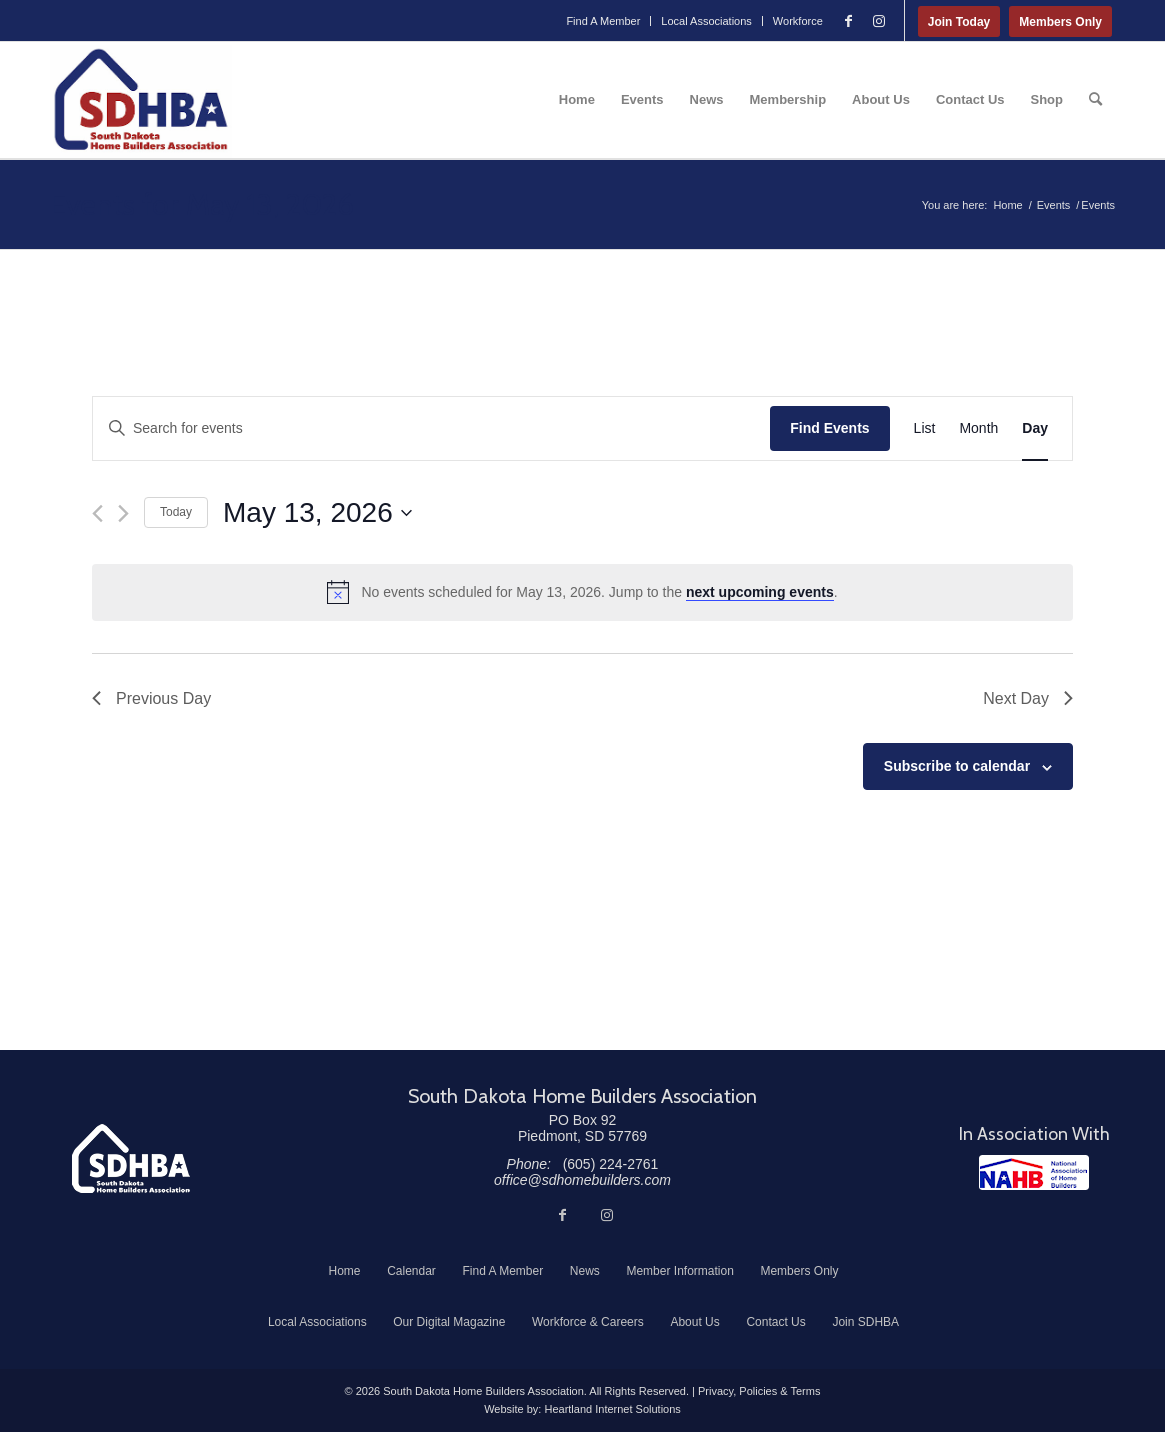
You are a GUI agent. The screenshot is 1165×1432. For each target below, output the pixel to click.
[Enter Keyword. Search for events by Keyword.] (431, 428)
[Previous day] (97, 513)
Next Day (1028, 698)
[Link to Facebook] (849, 21)
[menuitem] (603, 21)
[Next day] (123, 513)
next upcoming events (760, 592)
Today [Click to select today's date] (176, 512)
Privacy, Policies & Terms (759, 1391)
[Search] (1095, 100)
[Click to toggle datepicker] (317, 513)
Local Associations (706, 21)
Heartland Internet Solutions (612, 1409)
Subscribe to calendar (957, 766)
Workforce (798, 21)
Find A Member (603, 21)
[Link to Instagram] (879, 21)
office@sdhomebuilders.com (582, 1180)
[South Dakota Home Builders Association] (141, 100)
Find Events (829, 428)
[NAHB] (1034, 1172)
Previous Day (151, 698)
